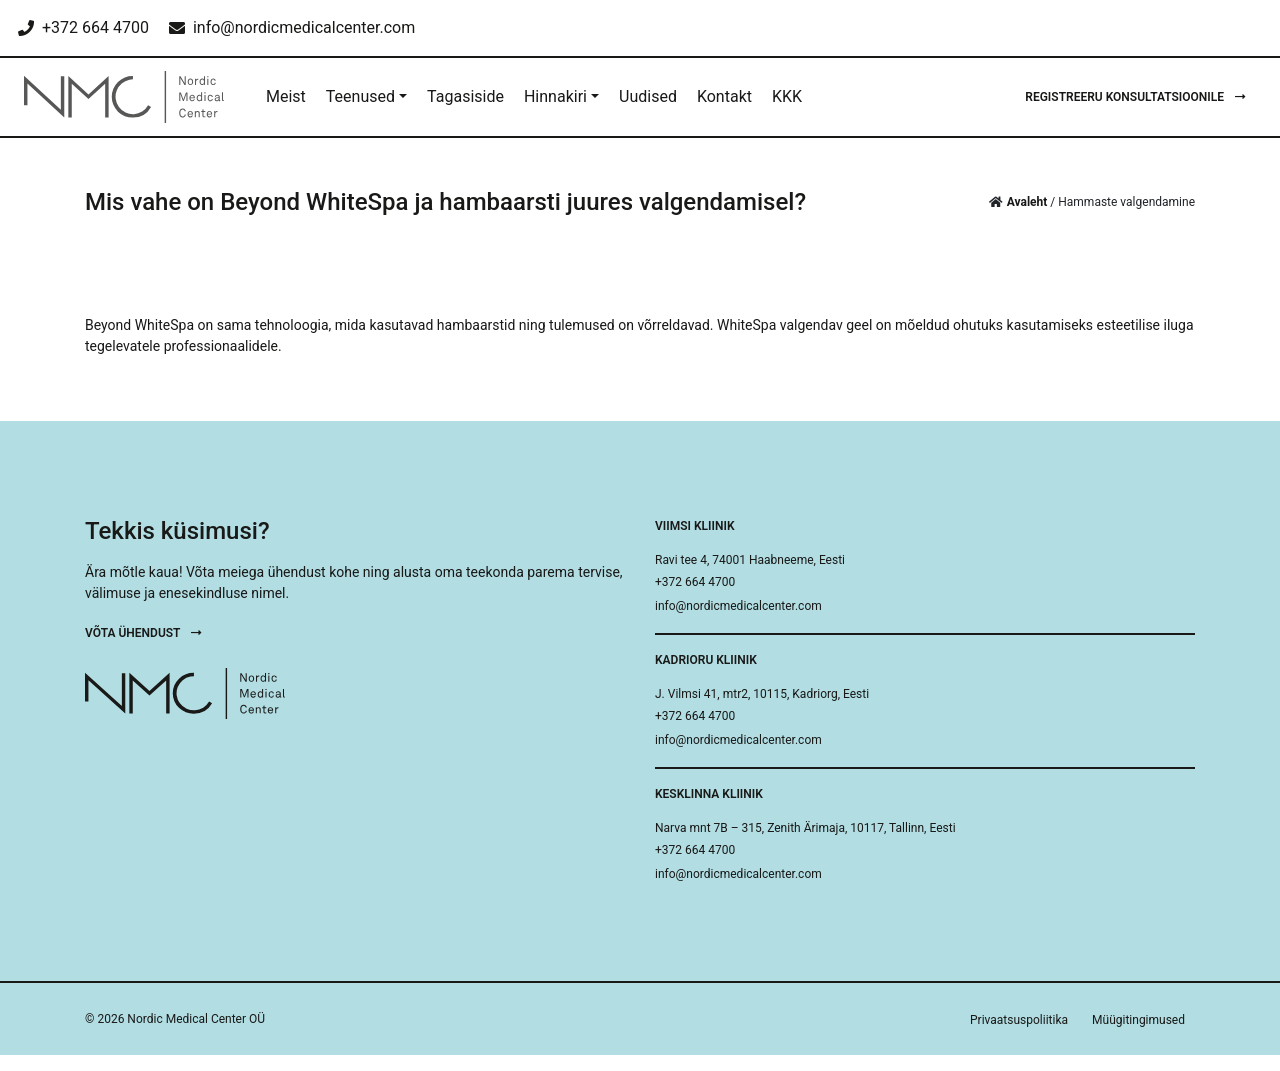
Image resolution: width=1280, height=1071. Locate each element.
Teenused (360, 96)
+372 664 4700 (695, 582)
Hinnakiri (555, 96)
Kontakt (724, 96)
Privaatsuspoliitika (1019, 1020)
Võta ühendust (143, 633)
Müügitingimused (1138, 1020)
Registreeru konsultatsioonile (1135, 97)
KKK (787, 96)
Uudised (648, 96)
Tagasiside (465, 96)
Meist (286, 96)
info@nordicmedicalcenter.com (738, 606)
